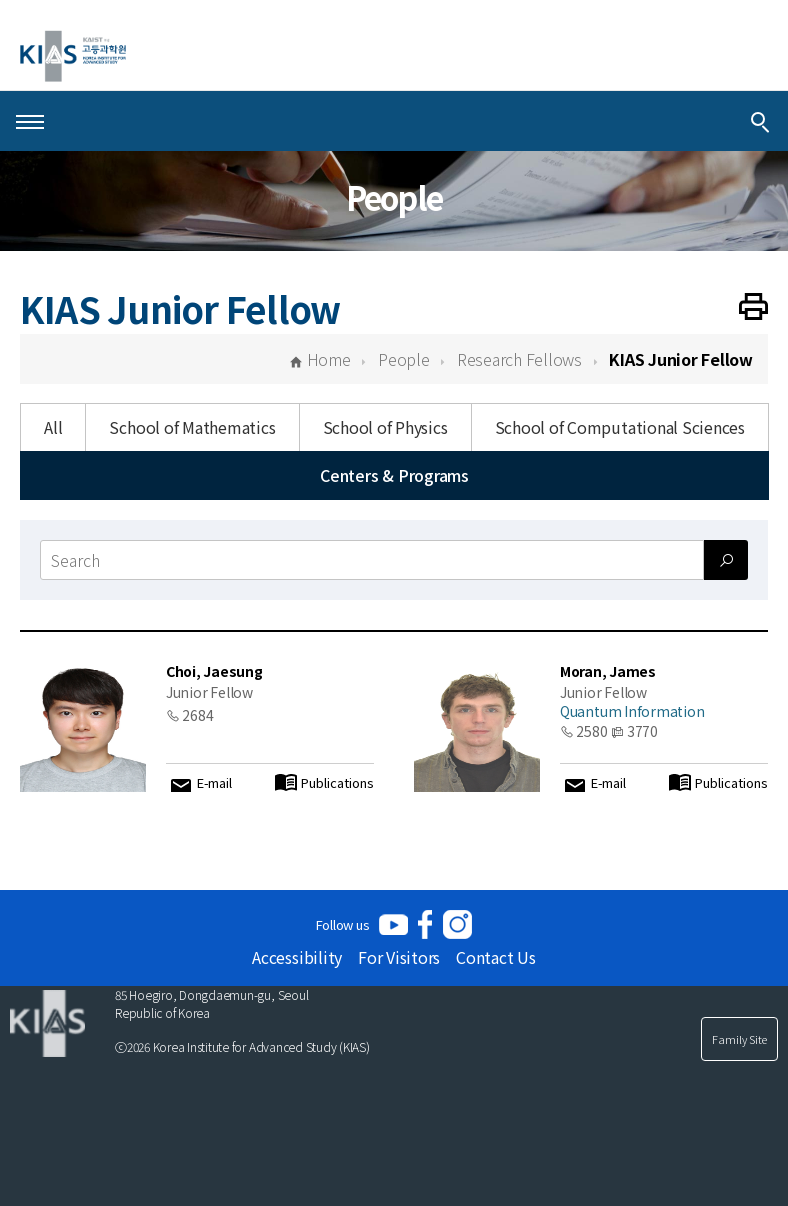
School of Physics (385, 427)
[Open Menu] (30, 121)
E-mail (214, 783)
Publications (337, 783)
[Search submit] (726, 560)
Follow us (343, 924)
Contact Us (496, 957)
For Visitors (399, 957)
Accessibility (297, 957)
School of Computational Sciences (620, 427)
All (53, 427)
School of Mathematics (192, 427)
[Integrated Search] (760, 121)
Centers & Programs (394, 475)
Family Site (739, 1039)
